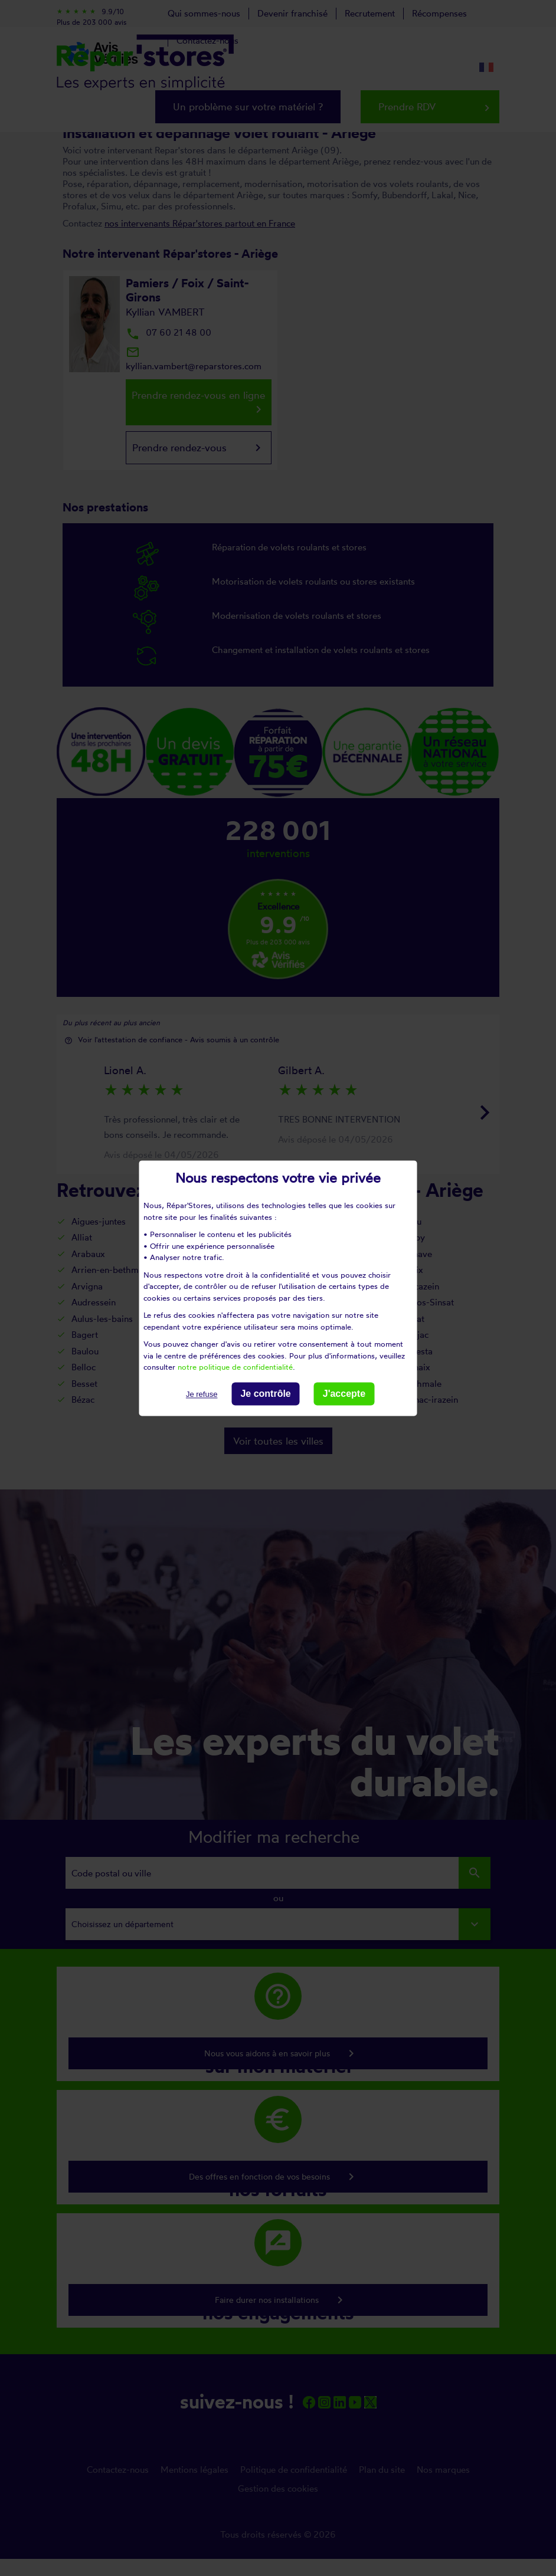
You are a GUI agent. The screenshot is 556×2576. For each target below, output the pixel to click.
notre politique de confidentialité (235, 1366)
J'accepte (344, 1394)
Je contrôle (265, 1394)
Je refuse (201, 1394)
